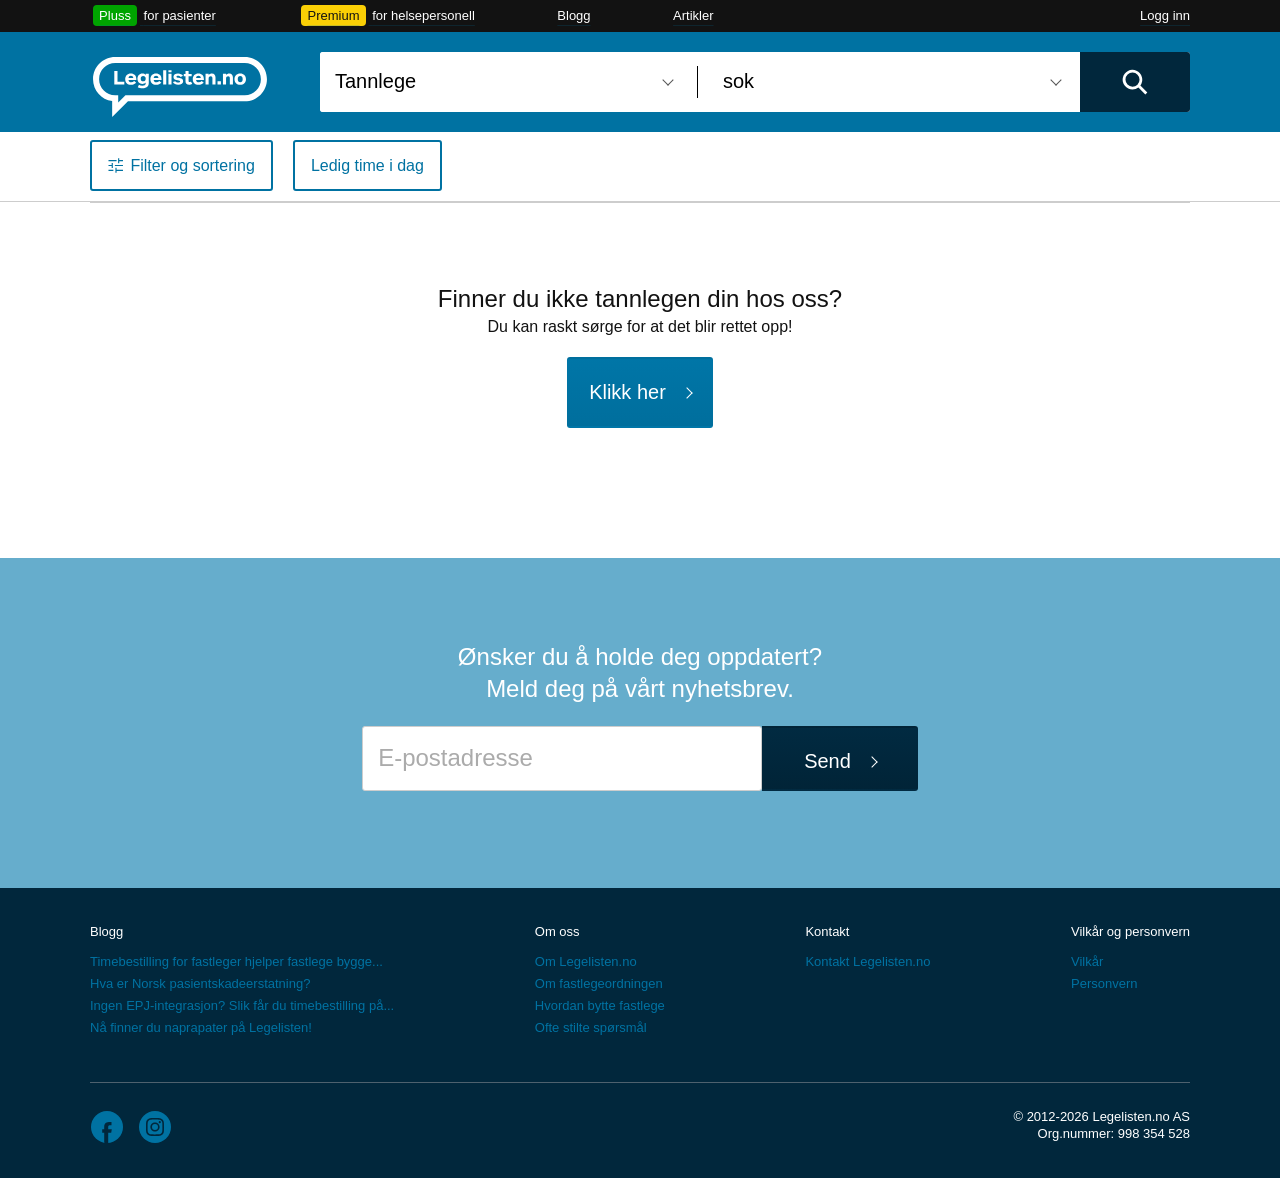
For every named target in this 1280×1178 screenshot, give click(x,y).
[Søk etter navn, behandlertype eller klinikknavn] (501, 82)
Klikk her (627, 392)
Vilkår (1087, 961)
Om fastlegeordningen (599, 983)
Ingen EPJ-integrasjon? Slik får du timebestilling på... (242, 1005)
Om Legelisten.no (586, 961)
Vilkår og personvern (1130, 931)
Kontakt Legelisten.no (867, 961)
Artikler (693, 15)
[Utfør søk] (1135, 82)
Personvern (1104, 983)
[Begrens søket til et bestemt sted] (889, 82)
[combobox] (501, 82)
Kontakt (827, 931)
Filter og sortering (192, 165)
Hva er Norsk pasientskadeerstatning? (200, 983)
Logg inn (1165, 15)
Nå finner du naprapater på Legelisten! (201, 1027)
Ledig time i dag (367, 165)
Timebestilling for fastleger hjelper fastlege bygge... (236, 961)
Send (827, 761)
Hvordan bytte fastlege (600, 1005)
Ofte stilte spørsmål (591, 1027)
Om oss (557, 931)
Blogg (573, 15)
